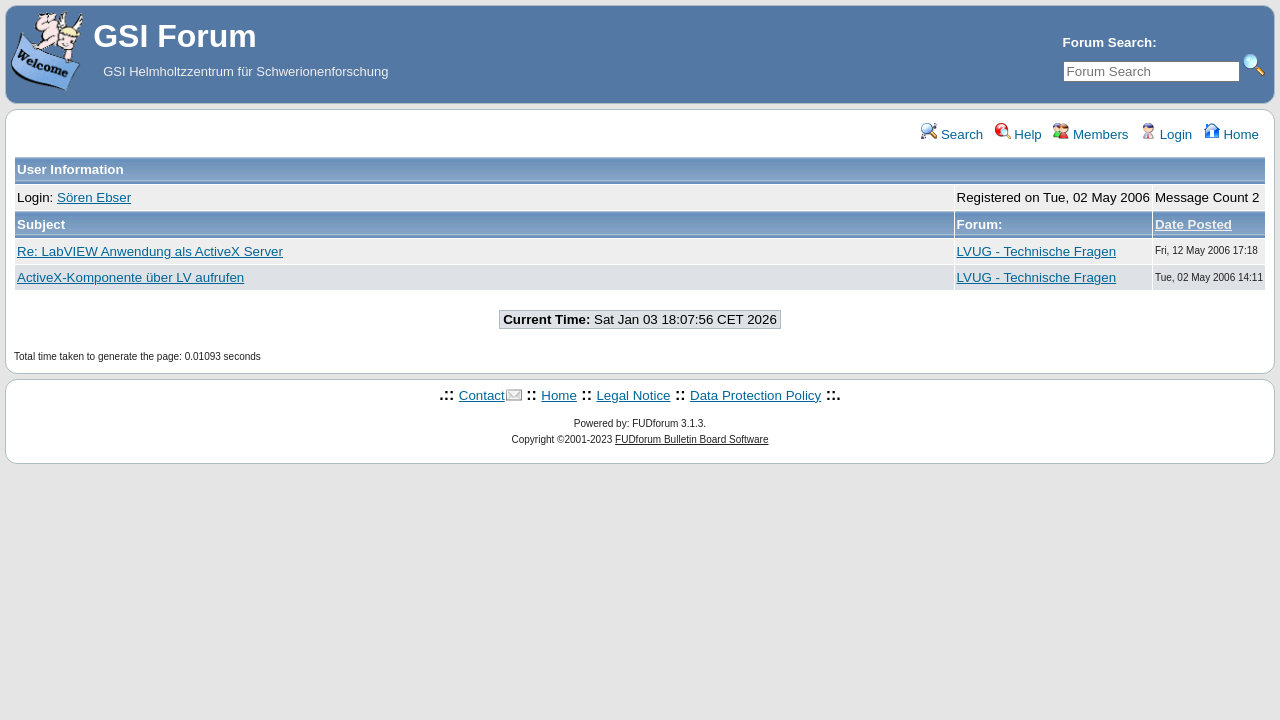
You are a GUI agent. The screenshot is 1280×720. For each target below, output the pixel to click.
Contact (482, 395)
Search (952, 134)
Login (1166, 134)
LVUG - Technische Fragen (1037, 251)
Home (1231, 134)
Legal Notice (633, 395)
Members (1090, 134)
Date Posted (1193, 224)
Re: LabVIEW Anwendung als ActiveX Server (150, 251)
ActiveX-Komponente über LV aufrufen (130, 277)
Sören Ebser (94, 197)
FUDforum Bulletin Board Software (691, 439)
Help (1018, 134)
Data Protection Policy (755, 395)
